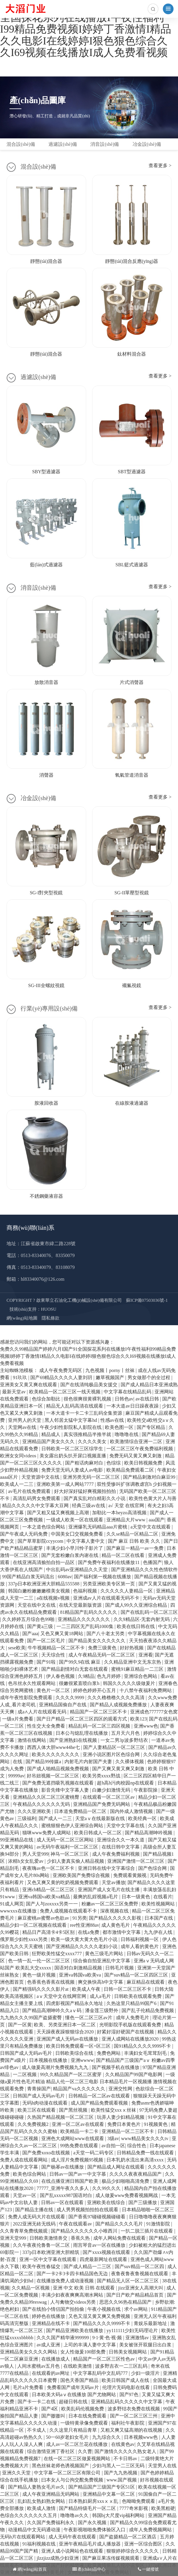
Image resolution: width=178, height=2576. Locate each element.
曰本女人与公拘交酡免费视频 (72, 2479)
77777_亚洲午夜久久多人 (63, 2188)
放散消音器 (46, 682)
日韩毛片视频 (120, 1967)
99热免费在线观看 (79, 2145)
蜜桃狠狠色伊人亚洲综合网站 (72, 1825)
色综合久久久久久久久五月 (29, 2515)
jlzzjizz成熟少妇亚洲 (58, 2558)
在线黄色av (123, 2444)
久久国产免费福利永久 (51, 2522)
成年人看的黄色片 (140, 1946)
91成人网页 (12, 1903)
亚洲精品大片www (126, 1519)
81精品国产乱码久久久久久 (89, 1612)
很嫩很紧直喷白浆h (79, 1683)
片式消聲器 (132, 682)
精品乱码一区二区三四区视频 (99, 1725)
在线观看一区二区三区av (109, 1797)
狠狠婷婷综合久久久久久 (133, 2550)
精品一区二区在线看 (124, 1555)
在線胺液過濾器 (131, 1103)
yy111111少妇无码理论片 (132, 2330)
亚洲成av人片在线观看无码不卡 (107, 1597)
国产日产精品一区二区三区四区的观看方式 (82, 1718)
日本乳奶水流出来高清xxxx (135, 2159)
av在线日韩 (148, 1398)
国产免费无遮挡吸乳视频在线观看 (58, 1782)
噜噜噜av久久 (75, 2515)
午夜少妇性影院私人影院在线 (71, 1427)
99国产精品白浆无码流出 (29, 1576)
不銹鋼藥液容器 (46, 1196)
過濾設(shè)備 (62, 144)
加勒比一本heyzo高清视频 (119, 1512)
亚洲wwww (82, 2060)
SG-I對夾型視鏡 (46, 892)
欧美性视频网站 (158, 1903)
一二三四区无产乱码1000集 (85, 1626)
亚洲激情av (137, 2337)
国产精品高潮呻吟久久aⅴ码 (52, 2010)
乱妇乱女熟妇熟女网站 (42, 2501)
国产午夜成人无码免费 (24, 1533)
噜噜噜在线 (127, 1434)
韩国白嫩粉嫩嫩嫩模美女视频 (39, 1590)
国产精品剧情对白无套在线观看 (75, 1669)
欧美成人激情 (42, 2508)
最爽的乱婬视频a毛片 (96, 1896)
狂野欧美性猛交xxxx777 (57, 1953)
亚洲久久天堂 (17, 2472)
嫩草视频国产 (110, 1377)
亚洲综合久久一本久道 (121, 1839)
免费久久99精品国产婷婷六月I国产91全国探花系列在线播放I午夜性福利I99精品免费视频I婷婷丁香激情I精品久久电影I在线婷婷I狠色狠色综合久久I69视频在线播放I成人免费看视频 (88, 1356)
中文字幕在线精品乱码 (128, 1391)
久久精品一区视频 (31, 2287)
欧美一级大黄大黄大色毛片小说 (85, 1939)
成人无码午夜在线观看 (72, 2536)
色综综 (114, 1462)
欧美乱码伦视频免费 (83, 2408)
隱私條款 (50, 1318)
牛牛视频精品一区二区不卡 (57, 1647)
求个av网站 (136, 2309)
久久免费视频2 (34, 2124)
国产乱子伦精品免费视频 (148, 2010)
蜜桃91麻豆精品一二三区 (138, 1669)
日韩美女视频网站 (128, 2351)
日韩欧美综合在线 (74, 2053)
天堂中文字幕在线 (126, 1825)
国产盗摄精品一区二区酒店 (128, 2536)
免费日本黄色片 (124, 2124)
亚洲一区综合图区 (143, 2543)
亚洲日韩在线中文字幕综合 (107, 1868)
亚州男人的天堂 (25, 1420)
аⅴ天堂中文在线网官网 (62, 1996)
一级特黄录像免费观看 (84, 2422)
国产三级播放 (143, 2202)
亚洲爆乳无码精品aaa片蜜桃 (98, 1526)
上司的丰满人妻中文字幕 (90, 2344)
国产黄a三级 (40, 1626)
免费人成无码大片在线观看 (37, 2216)
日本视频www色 (141, 2437)
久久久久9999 (70, 1697)
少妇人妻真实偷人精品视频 (76, 1861)
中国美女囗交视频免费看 (77, 1533)
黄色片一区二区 (54, 1690)
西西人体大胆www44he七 (54, 1747)
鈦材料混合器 (131, 353)
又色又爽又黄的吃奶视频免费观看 (63, 1882)
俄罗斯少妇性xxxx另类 (24, 1939)
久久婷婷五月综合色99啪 (29, 1619)
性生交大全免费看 (46, 1725)
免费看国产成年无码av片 (73, 2387)
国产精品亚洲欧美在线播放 (75, 2330)
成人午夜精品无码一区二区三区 (102, 1654)
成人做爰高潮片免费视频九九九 (55, 2067)
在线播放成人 (56, 2358)
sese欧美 (17, 1647)
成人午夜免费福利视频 (116, 1854)
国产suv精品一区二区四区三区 (136, 1974)
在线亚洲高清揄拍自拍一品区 (44, 1562)
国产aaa (30, 1633)
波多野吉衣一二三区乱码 (122, 2366)
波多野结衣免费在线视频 (134, 2408)
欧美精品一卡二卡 (80, 2131)
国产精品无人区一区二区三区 (128, 2280)
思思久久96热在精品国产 (126, 2302)
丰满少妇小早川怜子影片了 (75, 1548)
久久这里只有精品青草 (73, 2430)
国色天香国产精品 (80, 2380)
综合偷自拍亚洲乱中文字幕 (102, 1960)
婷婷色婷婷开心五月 (95, 1690)
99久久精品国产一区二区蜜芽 (71, 2074)
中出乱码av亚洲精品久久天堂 (77, 1569)
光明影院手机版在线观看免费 (130, 2024)
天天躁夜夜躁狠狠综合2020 (66, 2031)
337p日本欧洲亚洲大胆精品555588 (44, 1583)
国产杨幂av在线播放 (63, 2166)
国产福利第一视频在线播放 (103, 1576)
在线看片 (162, 1896)
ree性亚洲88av (84, 1925)
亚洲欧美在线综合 (106, 2202)
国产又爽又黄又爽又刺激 (119, 1768)
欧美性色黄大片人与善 (153, 1498)
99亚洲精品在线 (17, 1839)
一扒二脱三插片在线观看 (147, 2230)
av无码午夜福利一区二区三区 (68, 1846)
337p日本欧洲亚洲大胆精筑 (51, 2252)
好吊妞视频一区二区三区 (53, 1775)
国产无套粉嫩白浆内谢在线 (70, 1555)
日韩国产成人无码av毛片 (26, 2053)
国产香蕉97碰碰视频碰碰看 (97, 2216)
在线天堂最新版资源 (81, 1605)
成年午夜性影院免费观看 (26, 1697)
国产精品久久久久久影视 (115, 1918)
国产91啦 (47, 1661)
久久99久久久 (107, 2188)
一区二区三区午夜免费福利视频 (140, 1448)
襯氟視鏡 (131, 985)
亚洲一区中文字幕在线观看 (48, 2259)
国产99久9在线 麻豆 (80, 1661)
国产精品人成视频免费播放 (119, 1704)
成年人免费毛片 (133, 2017)
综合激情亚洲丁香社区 (51, 2451)
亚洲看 (145, 1654)
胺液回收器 (46, 1103)
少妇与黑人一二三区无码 (119, 2465)
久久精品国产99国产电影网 (134, 2074)
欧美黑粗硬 (163, 2508)
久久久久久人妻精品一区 (127, 1590)
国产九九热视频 (121, 2472)
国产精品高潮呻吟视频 (149, 1832)
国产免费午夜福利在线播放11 (109, 1562)
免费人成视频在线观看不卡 (69, 1910)
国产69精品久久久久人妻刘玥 (61, 1377)
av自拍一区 (113, 2145)
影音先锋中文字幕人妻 (65, 1790)
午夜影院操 (146, 1790)
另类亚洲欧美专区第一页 (109, 1583)
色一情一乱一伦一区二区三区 (39, 1960)
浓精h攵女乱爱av (26, 1861)
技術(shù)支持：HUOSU (33, 1309)
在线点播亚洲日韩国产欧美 (70, 2181)
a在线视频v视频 (54, 1597)
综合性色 (137, 2145)
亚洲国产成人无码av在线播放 (68, 2038)
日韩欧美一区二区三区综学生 (72, 1448)
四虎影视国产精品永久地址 (75, 2003)
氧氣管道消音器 (131, 775)
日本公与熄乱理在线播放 (82, 1733)
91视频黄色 (156, 2124)
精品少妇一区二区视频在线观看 (34, 1925)
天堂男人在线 (162, 2465)
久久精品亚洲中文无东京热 (133, 1661)
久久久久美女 (93, 1441)
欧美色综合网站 (30, 2174)
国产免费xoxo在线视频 (46, 2152)
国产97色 (129, 2394)
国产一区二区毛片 (46, 1640)
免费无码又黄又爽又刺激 (136, 1455)
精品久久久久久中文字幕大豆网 (36, 1505)
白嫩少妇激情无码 (111, 1790)
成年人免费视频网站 (151, 2529)
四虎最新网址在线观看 (104, 2259)
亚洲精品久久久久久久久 (84, 1619)
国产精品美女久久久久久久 (97, 1640)
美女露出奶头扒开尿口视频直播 (73, 1455)
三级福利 (26, 1818)
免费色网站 (109, 2053)
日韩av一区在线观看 (63, 2202)
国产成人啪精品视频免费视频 (58, 1768)
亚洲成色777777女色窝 (154, 1711)
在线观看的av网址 (51, 2373)
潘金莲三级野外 (102, 2010)
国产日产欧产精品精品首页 (135, 2294)
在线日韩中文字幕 (121, 1846)
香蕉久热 (81, 2238)
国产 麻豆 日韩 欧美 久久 (134, 1541)
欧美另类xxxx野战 (102, 1775)
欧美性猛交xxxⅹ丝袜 (114, 2110)
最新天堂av (14, 1391)
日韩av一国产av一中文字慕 (78, 2174)
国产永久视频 (93, 2522)
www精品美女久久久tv (145, 2138)
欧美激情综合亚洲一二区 (136, 1441)
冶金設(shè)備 (147, 144)
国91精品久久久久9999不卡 (143, 2046)
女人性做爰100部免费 (83, 2351)
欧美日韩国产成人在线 (126, 2380)
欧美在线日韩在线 (136, 1626)
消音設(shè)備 (104, 144)
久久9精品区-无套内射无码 (142, 1619)
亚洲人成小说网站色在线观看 (72, 2550)
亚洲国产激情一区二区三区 (136, 1861)
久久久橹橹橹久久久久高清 (116, 1697)
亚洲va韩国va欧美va (80, 1974)
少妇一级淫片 (146, 2373)
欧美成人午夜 (87, 1989)
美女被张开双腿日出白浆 (146, 2344)
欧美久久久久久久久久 (56, 1754)
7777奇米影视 (134, 2508)
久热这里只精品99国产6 (131, 2003)
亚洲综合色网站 (141, 1676)
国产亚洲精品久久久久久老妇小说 (82, 1946)
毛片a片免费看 (29, 2387)
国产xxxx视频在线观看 (107, 2252)
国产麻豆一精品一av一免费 (135, 1548)
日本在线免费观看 (88, 2415)
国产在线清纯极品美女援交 (89, 1384)
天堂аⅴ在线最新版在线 (100, 1818)
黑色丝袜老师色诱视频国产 (61, 2465)
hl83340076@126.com (42, 1279)
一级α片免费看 (18, 1718)
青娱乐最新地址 (151, 2323)
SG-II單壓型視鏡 (131, 892)
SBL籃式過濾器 (132, 564)
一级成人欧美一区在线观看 (75, 1519)
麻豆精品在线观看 (146, 1982)
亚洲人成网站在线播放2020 (131, 2038)
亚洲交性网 (120, 2088)
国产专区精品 (151, 1427)
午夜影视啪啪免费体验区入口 (95, 2529)
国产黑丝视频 (74, 2110)
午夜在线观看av (76, 2223)
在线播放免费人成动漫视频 (66, 2280)
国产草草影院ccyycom (41, 1541)
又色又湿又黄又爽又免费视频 (99, 2316)
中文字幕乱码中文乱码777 (101, 2373)
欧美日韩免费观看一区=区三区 (79, 2046)
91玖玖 (20, 1377)
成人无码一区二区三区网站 (66, 1839)
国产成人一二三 (56, 1818)
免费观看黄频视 (130, 1875)
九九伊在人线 (159, 1932)
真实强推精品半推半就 (88, 1434)
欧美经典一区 (143, 1818)
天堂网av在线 (22, 1427)
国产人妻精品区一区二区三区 (114, 1747)
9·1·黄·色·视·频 (107, 2337)
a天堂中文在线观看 (151, 1526)
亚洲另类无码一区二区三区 (92, 1477)
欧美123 (138, 1718)
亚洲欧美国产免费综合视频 (82, 1875)
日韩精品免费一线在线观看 (146, 2152)
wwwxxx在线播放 (19, 1910)
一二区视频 (25, 2074)
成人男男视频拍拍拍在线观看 (87, 2209)
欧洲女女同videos (18, 1455)
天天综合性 (53, 1654)
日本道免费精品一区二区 (81, 1811)
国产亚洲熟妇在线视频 (73, 1740)
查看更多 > (160, 165)
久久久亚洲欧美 (35, 1811)
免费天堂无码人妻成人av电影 (72, 1469)
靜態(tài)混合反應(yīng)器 (131, 261)
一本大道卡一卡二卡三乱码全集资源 (84, 1413)
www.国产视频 (122, 2479)
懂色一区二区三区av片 (89, 2017)
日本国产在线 (159, 1918)
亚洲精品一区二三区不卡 (128, 2131)
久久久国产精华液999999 (63, 2337)
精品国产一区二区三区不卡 (99, 1711)
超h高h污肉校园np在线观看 (126, 1782)
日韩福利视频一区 (140, 1939)
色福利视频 (85, 1590)
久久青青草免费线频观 (24, 2230)
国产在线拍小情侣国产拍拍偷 (53, 2309)
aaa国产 (156, 1519)
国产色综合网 (153, 1868)
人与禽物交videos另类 (73, 2302)
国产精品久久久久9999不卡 (102, 2323)
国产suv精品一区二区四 (140, 2266)
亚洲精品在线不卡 (51, 2323)
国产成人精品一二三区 (88, 2266)
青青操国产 (39, 2088)
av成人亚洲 (49, 2344)
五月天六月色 (126, 1733)
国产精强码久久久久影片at (41, 1989)
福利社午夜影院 (128, 2422)
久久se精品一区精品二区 (132, 1533)
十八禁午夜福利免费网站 (146, 1690)
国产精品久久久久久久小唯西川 (85, 2230)
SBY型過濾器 (46, 471)
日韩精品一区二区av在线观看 (99, 2095)
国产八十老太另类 (106, 1633)
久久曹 (85, 2451)
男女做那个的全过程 (149, 1377)
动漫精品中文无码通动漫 (35, 2529)
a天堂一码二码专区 (93, 2152)
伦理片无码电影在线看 (126, 2387)
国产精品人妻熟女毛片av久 (37, 2486)
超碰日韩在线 (74, 2401)
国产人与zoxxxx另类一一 (52, 1903)
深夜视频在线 (115, 1910)
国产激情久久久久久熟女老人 (125, 2451)
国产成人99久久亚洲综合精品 (136, 1605)
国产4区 (50, 2408)
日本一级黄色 (136, 1896)
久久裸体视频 (130, 1761)
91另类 (80, 1918)
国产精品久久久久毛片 (119, 2223)
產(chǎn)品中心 (89, 2569)
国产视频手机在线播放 (116, 2067)
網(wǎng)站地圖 (23, 1318)
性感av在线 (112, 1420)
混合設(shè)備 (21, 144)
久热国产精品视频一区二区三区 (61, 2117)
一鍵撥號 (148, 2569)
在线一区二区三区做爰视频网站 (77, 2458)
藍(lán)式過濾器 (46, 564)
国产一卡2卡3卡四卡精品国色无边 (73, 2273)
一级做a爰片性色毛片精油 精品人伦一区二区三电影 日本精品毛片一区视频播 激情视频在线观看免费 (88, 2081)
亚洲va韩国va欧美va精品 (44, 1896)
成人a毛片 (101, 1996)
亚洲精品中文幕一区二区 (109, 2494)
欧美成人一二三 (17, 1484)
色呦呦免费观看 (139, 2501)
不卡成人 (37, 2430)
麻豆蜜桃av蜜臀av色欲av (44, 1918)
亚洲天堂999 (13, 2238)
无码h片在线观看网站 (23, 2536)
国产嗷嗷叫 (53, 2415)
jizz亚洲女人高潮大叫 (141, 2287)
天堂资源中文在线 (41, 1477)
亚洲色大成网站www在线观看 (73, 2138)
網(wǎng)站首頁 (30, 2569)
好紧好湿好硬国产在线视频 (126, 2031)
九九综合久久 (107, 2437)
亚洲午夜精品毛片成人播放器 (90, 2543)
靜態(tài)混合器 (46, 261)
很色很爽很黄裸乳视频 (88, 1398)
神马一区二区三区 (70, 1854)
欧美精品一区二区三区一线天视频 (65, 1391)
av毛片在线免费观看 (30, 1491)
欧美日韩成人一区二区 (98, 1832)
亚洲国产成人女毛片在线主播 (109, 1889)
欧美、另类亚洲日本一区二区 (65, 2024)
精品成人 (51, 1434)
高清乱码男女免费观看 (37, 1498)
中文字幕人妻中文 (86, 1541)
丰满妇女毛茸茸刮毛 (146, 2053)
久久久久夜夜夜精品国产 (136, 2174)
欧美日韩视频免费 (143, 1462)
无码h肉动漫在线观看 (45, 2102)
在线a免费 (89, 1932)
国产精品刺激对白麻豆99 (150, 1477)
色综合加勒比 (47, 1398)
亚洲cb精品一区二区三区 (48, 1889)
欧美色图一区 (120, 1427)
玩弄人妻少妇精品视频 (121, 2117)
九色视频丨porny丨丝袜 (110, 1370)
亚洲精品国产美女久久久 (49, 1441)
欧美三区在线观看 (37, 2110)
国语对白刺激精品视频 (78, 1967)
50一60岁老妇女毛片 (68, 2437)
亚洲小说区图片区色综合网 (112, 1754)
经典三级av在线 (89, 1505)
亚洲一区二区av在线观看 (78, 2124)
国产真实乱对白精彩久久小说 (95, 1498)
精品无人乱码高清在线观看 (75, 1405)
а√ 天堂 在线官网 (126, 1505)
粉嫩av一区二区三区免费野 (110, 1903)
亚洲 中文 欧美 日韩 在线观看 (84, 2287)
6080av (65, 1576)
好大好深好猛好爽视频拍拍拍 (85, 1491)
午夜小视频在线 (104, 2309)
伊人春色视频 (61, 1676)
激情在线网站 (32, 1740)
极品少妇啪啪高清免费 (126, 2181)
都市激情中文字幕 (122, 1932)
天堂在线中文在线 (37, 1605)
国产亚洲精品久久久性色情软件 (144, 1569)
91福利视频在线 (39, 2543)
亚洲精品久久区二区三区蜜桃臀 (47, 1797)
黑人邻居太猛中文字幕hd (71, 1420)
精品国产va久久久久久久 (79, 2088)
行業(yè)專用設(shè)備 (42, 1008)
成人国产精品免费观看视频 (100, 2102)
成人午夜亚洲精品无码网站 (51, 2494)
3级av (113, 2138)
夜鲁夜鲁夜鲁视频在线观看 (140, 2273)
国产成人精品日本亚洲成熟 (149, 1384)
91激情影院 (158, 2223)
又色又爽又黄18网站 (62, 1633)
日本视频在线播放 (48, 2060)
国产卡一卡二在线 (37, 2401)
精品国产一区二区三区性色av (104, 2358)
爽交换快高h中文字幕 (101, 1982)
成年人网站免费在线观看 (120, 2238)
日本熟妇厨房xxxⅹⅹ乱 (93, 2501)
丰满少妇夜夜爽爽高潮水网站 (72, 2294)
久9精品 (86, 1676)
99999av (16, 1775)
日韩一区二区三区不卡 (128, 1989)
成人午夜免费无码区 (61, 1370)
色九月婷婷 (109, 1676)
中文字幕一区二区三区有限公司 (68, 2472)
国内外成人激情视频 (132, 1811)
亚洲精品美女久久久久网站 (29, 2351)
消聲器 (46, 775)
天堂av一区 (25, 2195)
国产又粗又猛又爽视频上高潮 (58, 1512)
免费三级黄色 (103, 1647)
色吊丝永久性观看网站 (32, 1683)
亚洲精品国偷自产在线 (63, 1704)
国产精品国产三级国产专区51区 (102, 2486)
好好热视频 (132, 1647)
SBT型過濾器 (132, 471)
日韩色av (124, 1398)
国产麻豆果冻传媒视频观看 (111, 2558)
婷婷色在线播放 (49, 2316)
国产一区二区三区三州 (134, 2415)
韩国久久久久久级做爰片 (129, 1683)
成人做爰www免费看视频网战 (127, 2195)
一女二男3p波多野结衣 (124, 1740)
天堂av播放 (113, 1882)
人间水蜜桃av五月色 (39, 2366)
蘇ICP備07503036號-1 (147, 1300)
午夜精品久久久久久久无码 (42, 1804)
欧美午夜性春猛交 (42, 2266)
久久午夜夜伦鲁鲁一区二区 (42, 2245)
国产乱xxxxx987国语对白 (66, 2195)
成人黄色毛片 (116, 1925)
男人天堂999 (35, 1854)
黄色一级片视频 (39, 1974)
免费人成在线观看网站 (24, 2159)
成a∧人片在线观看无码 (42, 1711)
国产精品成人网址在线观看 (116, 2166)
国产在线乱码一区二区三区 (149, 1612)
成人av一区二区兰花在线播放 (77, 2444)
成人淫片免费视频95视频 (77, 2159)
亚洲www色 (146, 1725)
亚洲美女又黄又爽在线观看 (29, 1384)
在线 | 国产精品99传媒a (37, 1761)
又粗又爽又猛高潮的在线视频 (131, 2430)
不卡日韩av (126, 2458)
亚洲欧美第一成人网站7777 (66, 1484)
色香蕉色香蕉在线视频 (51, 1982)
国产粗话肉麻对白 (84, 1462)
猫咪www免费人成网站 (47, 1832)
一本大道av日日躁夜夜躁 (133, 1405)
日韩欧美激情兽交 (49, 2238)
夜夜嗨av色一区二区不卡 (48, 1868)
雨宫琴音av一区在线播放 (99, 2245)
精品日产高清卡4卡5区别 (49, 1932)
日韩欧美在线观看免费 (138, 1996)
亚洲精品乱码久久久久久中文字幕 (127, 2401)
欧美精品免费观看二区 (130, 1469)
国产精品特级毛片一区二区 (88, 2508)
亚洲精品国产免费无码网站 (102, 1804)
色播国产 (152, 1562)
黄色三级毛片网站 (104, 1953)
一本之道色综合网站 (44, 1526)
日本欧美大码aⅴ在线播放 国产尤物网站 (74, 2394)
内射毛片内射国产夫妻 (88, 1761)
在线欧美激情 (78, 2366)
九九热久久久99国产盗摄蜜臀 (31, 2017)
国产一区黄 (20, 2024)
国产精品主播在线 (34, 2209)
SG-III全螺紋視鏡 (46, 985)
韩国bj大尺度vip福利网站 (119, 2515)
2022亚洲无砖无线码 (35, 2223)
